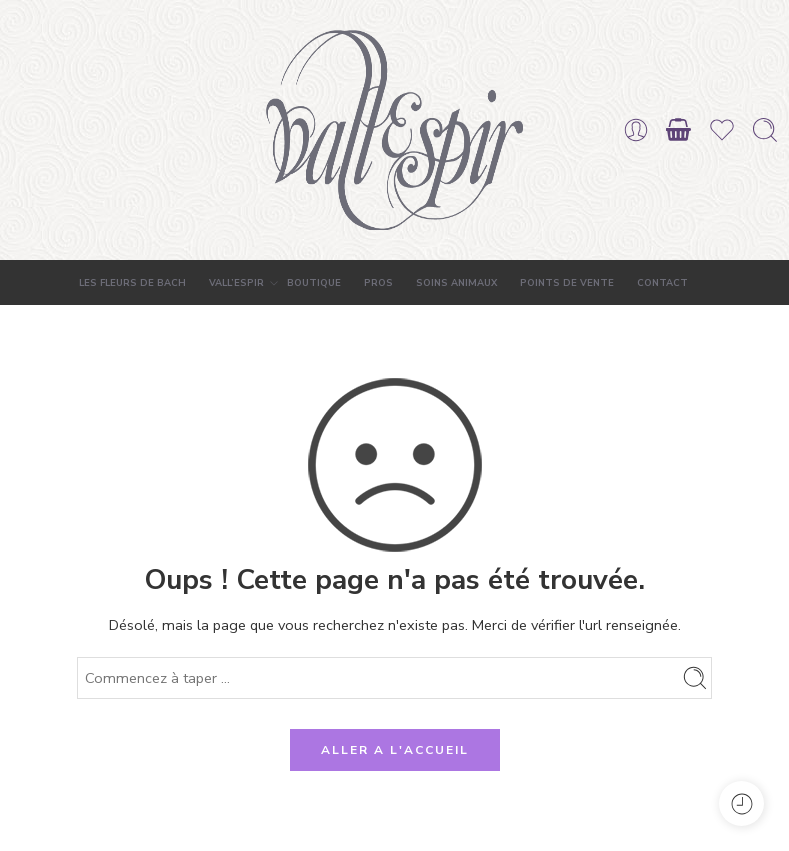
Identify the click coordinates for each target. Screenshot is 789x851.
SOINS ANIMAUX (456, 282)
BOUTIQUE (314, 282)
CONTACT (662, 282)
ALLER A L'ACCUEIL (395, 750)
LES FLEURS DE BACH (132, 282)
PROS (378, 282)
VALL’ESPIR (236, 283)
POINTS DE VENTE (567, 282)
